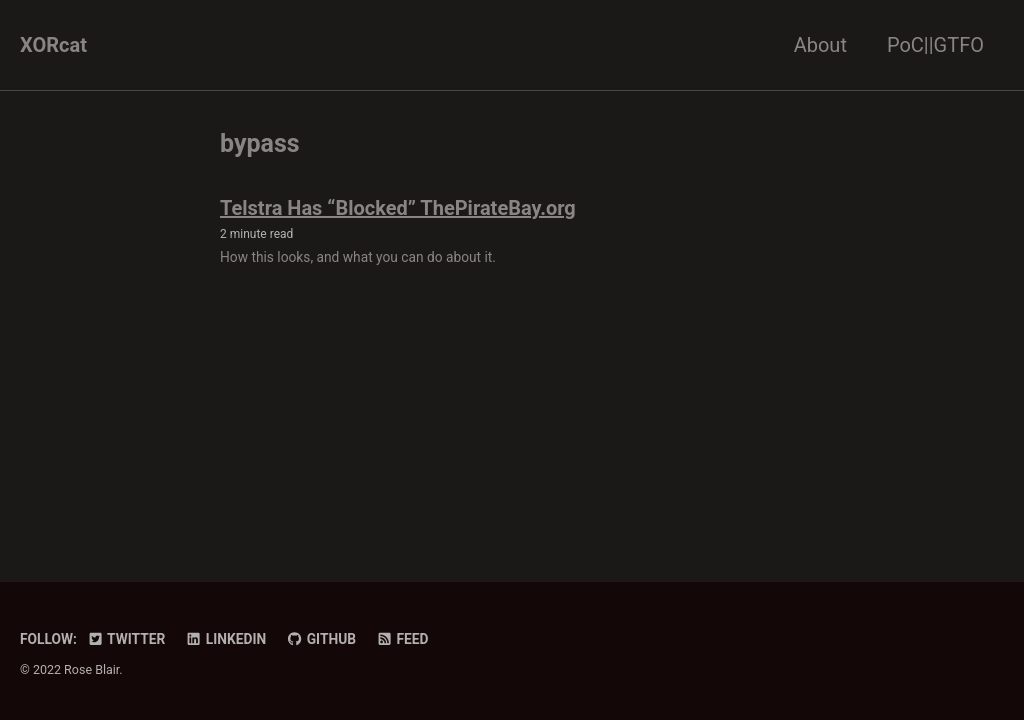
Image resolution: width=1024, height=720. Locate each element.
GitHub (321, 639)
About (820, 45)
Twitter (126, 639)
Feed (402, 639)
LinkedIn (225, 639)
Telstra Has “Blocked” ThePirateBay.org (398, 208)
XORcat (53, 45)
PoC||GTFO (935, 45)
